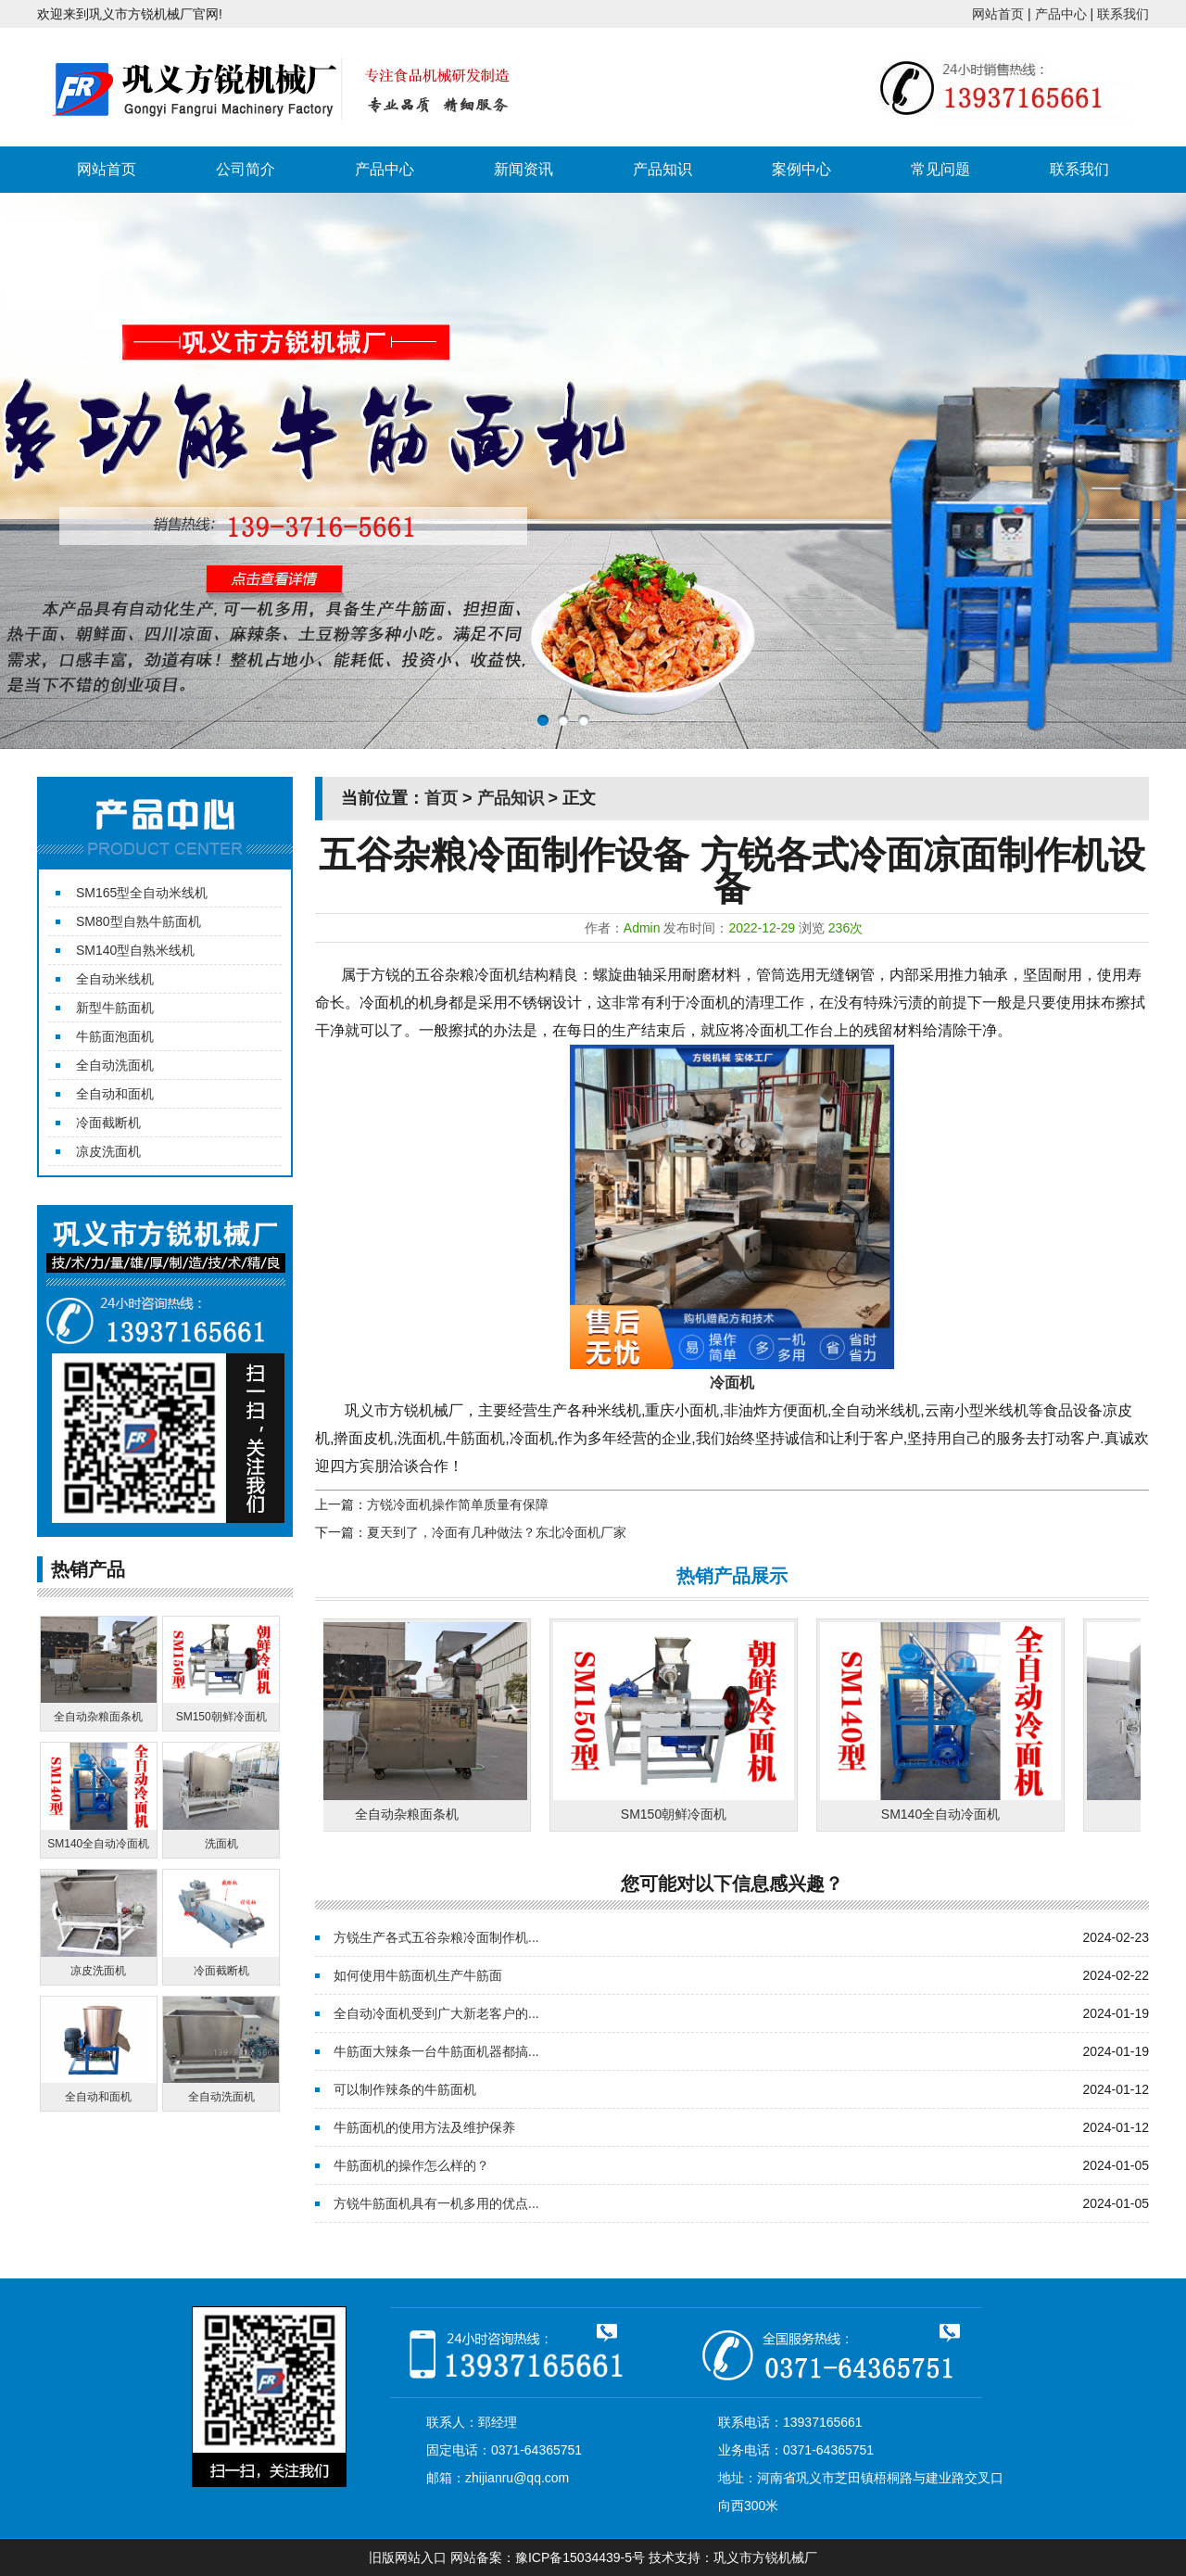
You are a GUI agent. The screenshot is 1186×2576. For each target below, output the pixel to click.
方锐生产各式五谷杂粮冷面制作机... (436, 1937)
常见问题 (940, 169)
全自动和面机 (115, 1093)
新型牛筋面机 (115, 1007)
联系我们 (1123, 13)
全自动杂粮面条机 (412, 1814)
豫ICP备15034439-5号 (580, 2557)
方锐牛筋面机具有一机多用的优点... (436, 2203)
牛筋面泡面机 (115, 1036)
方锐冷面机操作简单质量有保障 (458, 1504)
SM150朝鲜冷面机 (679, 1814)
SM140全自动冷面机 (946, 1814)
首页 (441, 798)
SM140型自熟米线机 (135, 950)
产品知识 (662, 169)
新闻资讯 (523, 169)
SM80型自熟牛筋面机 (138, 921)
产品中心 (1061, 13)
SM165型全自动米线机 (142, 892)
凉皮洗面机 (108, 1151)
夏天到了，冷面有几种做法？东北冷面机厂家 (496, 1532)
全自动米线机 (115, 978)
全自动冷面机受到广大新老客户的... (436, 2013)
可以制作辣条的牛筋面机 (405, 2089)
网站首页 (998, 13)
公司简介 (245, 169)
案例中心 (801, 169)
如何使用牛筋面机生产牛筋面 (418, 1975)
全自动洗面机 (115, 1065)
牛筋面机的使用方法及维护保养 (424, 2127)
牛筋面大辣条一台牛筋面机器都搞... (436, 2051)
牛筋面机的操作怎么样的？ (411, 2165)
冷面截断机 (108, 1122)
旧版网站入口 (408, 2557)
